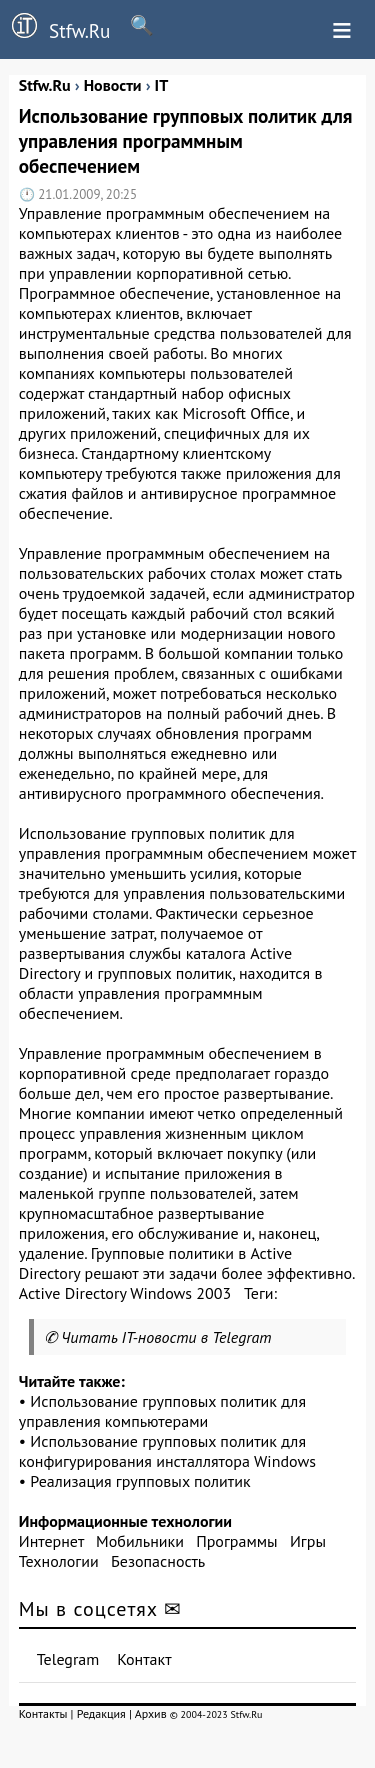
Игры (308, 1541)
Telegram (68, 1659)
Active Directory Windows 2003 (125, 1293)
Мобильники (140, 1541)
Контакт (144, 1659)
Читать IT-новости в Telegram (166, 1337)
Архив (151, 1713)
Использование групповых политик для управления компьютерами (162, 1411)
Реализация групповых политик (140, 1481)
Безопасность (158, 1561)
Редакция (101, 1713)
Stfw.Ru (55, 28)
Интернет (51, 1541)
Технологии (59, 1561)
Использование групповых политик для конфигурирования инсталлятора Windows (167, 1451)
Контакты (43, 1713)
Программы (236, 1541)
